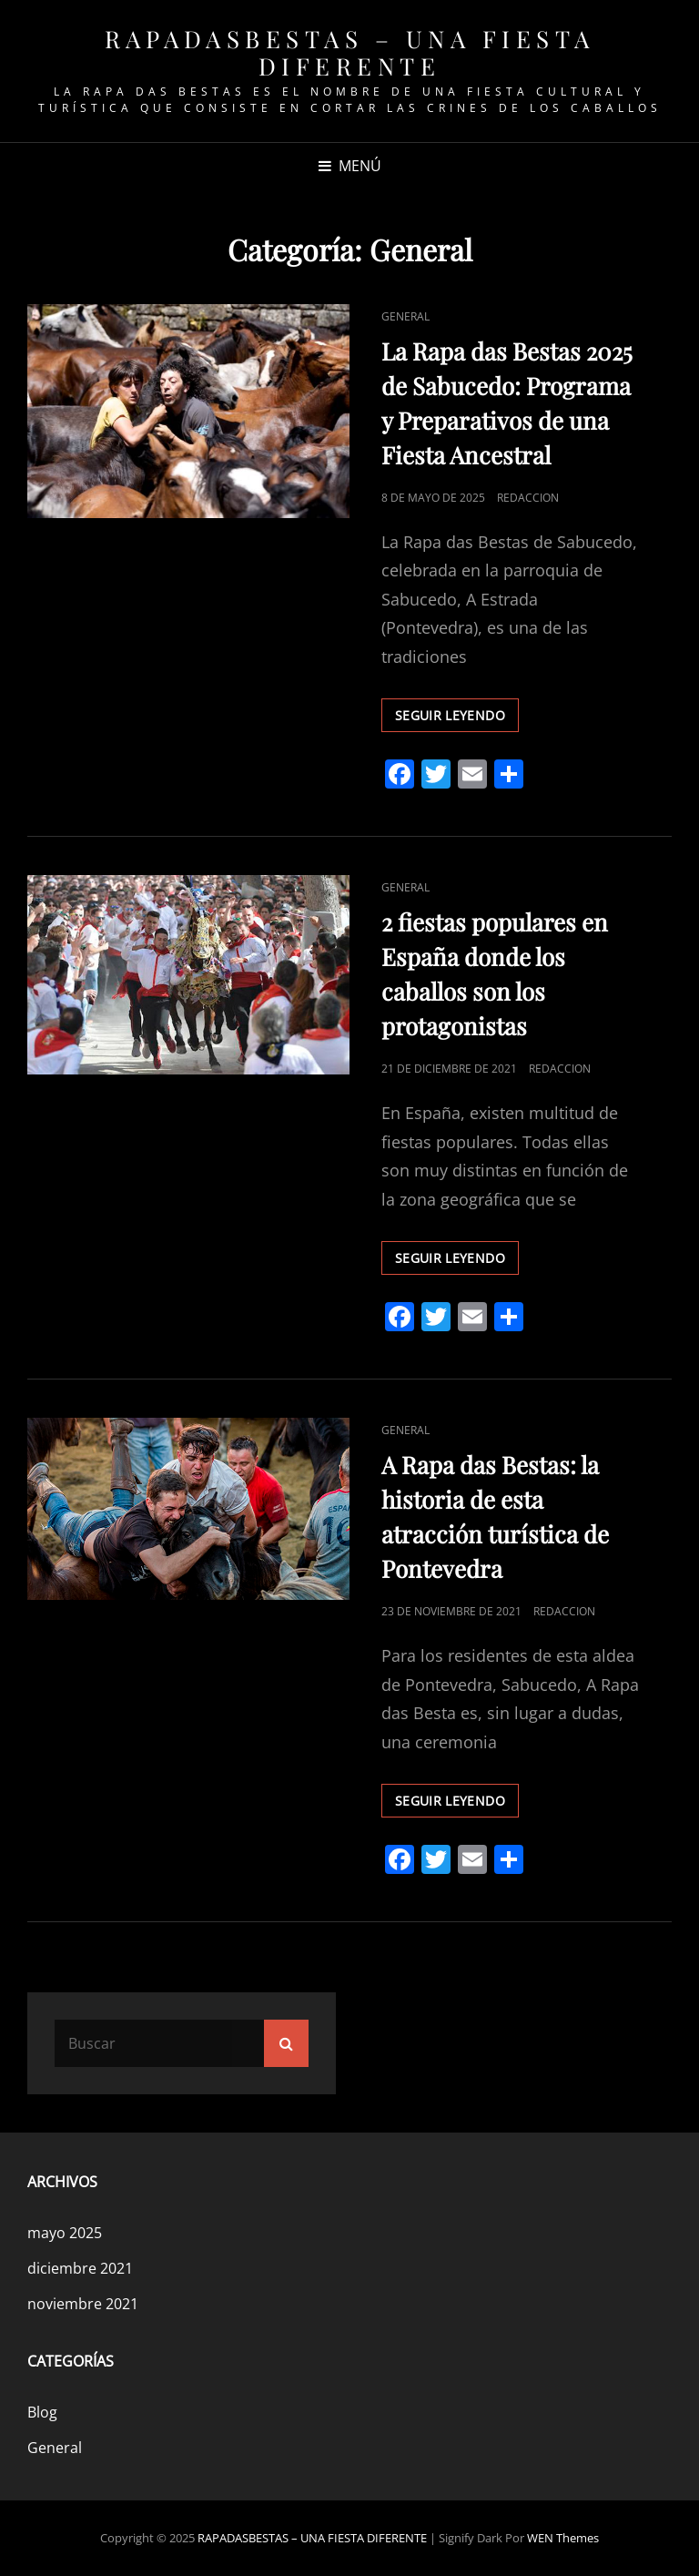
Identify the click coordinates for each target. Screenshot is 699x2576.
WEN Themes (563, 2538)
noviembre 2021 (82, 2304)
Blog (42, 2412)
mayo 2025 (64, 2233)
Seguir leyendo (457, 718)
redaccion (528, 497)
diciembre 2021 (80, 2268)
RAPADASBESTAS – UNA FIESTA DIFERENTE (350, 52)
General (405, 316)
